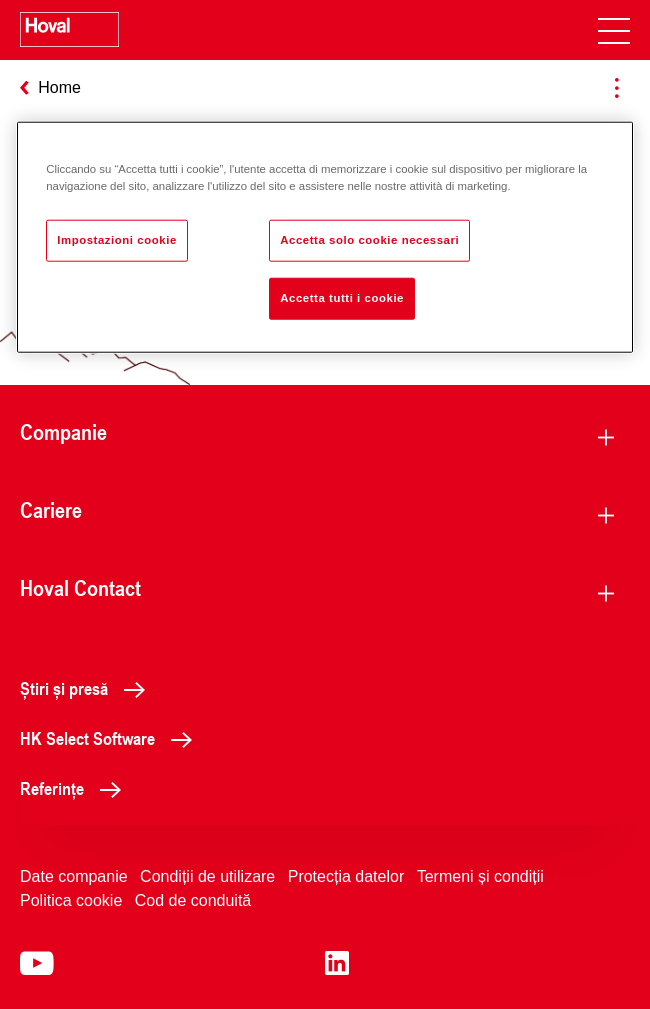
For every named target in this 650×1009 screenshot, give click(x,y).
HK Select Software (111, 738)
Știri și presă (88, 688)
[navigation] (614, 30)
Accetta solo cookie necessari (369, 240)
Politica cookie (71, 900)
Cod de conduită (193, 900)
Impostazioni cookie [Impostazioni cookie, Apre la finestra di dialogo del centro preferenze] (117, 240)
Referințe (76, 788)
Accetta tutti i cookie (342, 298)
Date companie (74, 876)
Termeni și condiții (480, 876)
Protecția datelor (346, 876)
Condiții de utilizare (207, 876)
